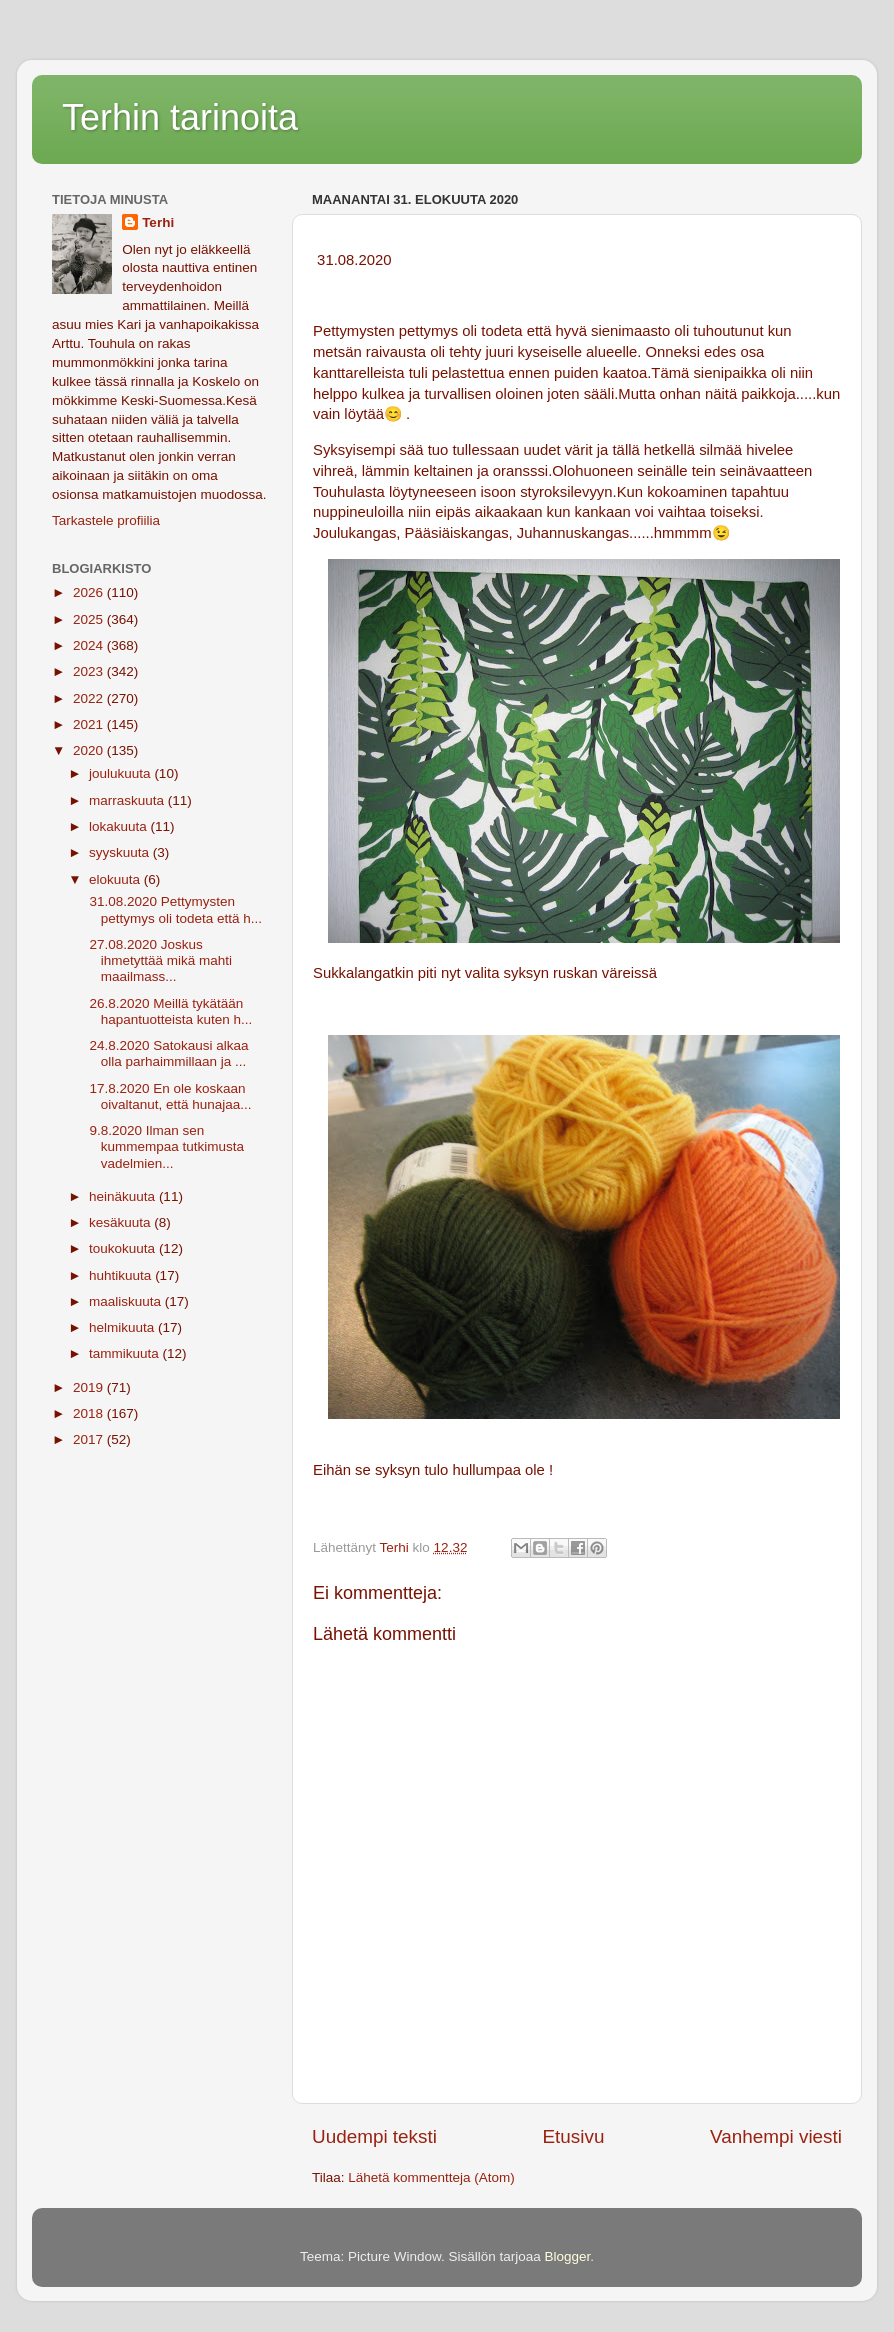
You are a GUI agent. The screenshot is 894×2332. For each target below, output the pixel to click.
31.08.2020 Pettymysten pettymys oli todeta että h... (174, 909)
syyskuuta (121, 852)
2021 (90, 724)
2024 (90, 645)
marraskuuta (128, 800)
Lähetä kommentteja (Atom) (431, 2177)
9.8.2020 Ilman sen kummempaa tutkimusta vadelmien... (165, 1146)
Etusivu (574, 2136)
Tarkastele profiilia (106, 520)
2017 (90, 1439)
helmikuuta (123, 1327)
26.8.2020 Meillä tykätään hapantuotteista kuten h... (169, 1011)
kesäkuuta (121, 1222)
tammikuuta (126, 1353)
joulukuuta (121, 773)
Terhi (158, 222)
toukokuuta (124, 1248)
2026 (90, 592)
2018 (90, 1413)
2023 (90, 671)
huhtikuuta (122, 1275)
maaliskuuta (127, 1301)
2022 (90, 698)
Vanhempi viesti (776, 2136)
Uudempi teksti (374, 2136)
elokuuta (116, 879)
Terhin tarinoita (180, 117)
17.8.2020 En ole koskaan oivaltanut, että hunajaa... (169, 1096)
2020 (90, 750)
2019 (90, 1387)
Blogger (568, 2256)
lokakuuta (120, 826)
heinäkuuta (124, 1196)
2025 (90, 619)
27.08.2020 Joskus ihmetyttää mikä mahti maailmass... (159, 960)
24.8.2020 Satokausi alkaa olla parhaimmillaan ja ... (167, 1053)
